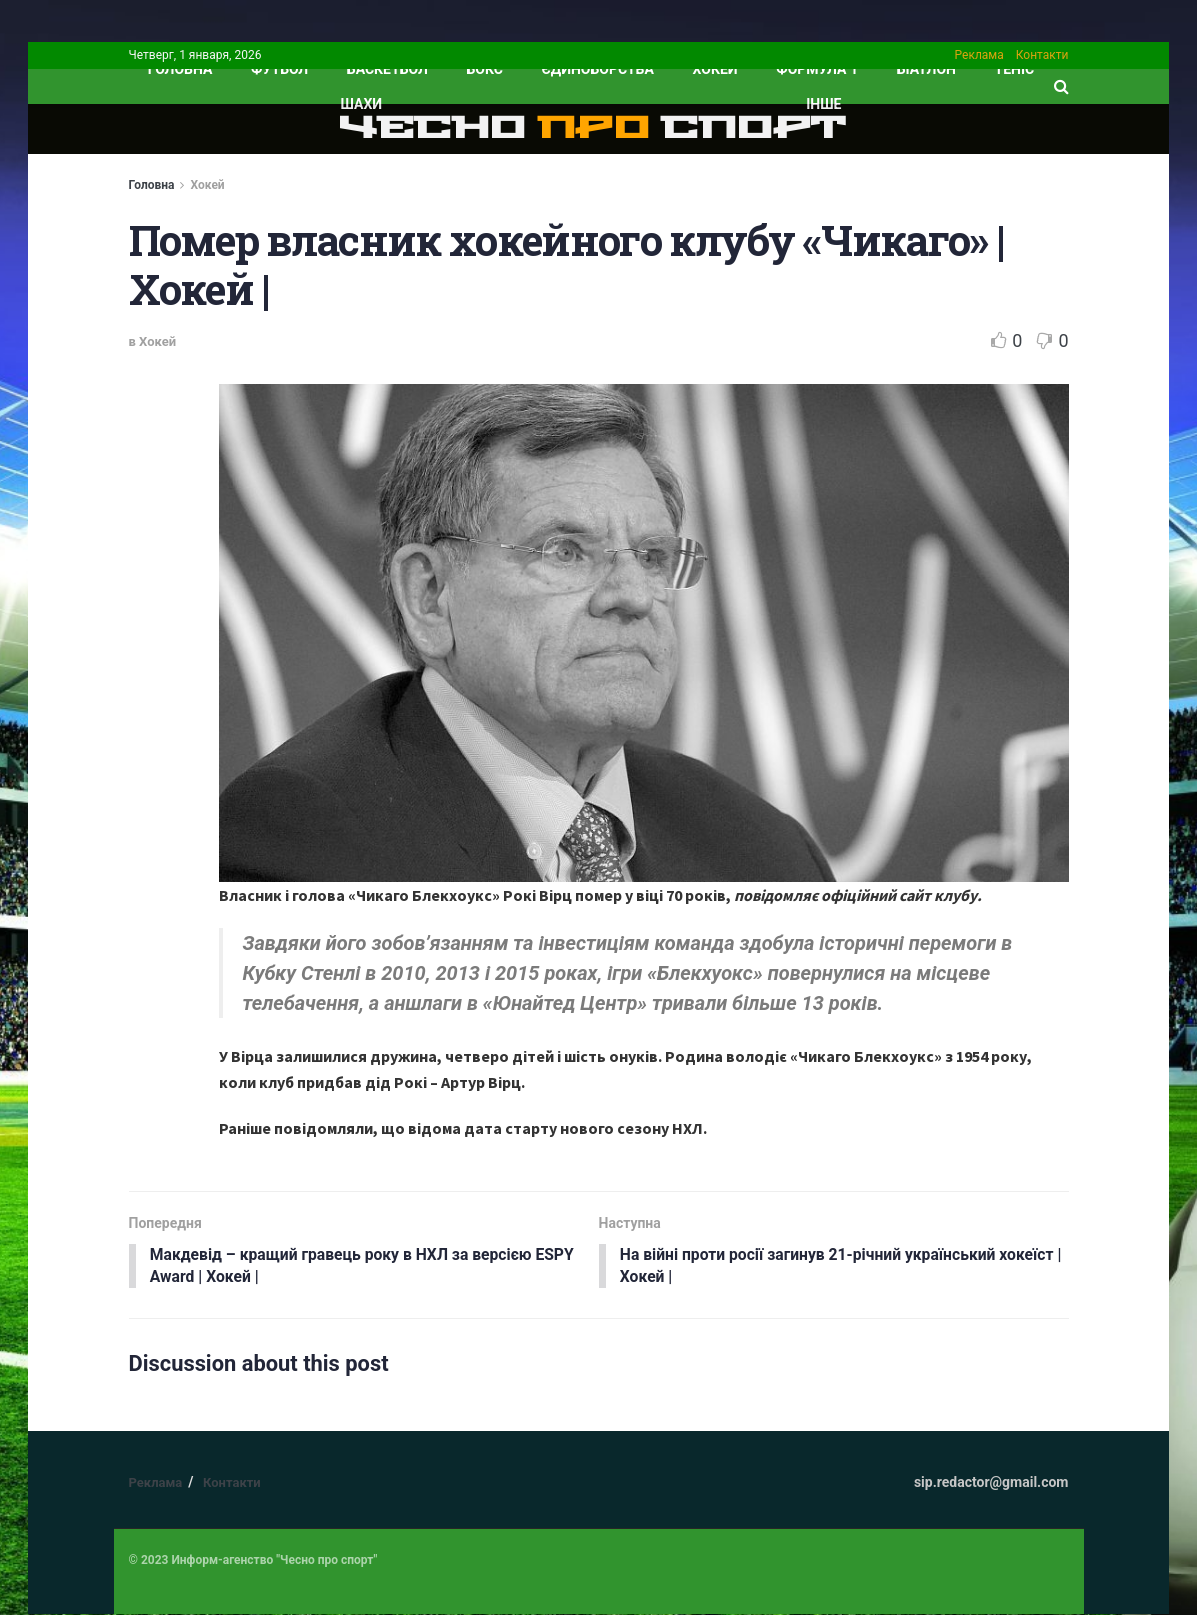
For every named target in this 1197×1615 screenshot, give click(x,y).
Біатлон (926, 69)
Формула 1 (817, 69)
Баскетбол (387, 69)
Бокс (485, 69)
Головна (152, 185)
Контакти (1042, 55)
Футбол (279, 69)
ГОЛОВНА (180, 69)
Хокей (715, 69)
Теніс (1015, 69)
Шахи (362, 104)
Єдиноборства (598, 69)
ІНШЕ (823, 104)
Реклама (979, 55)
